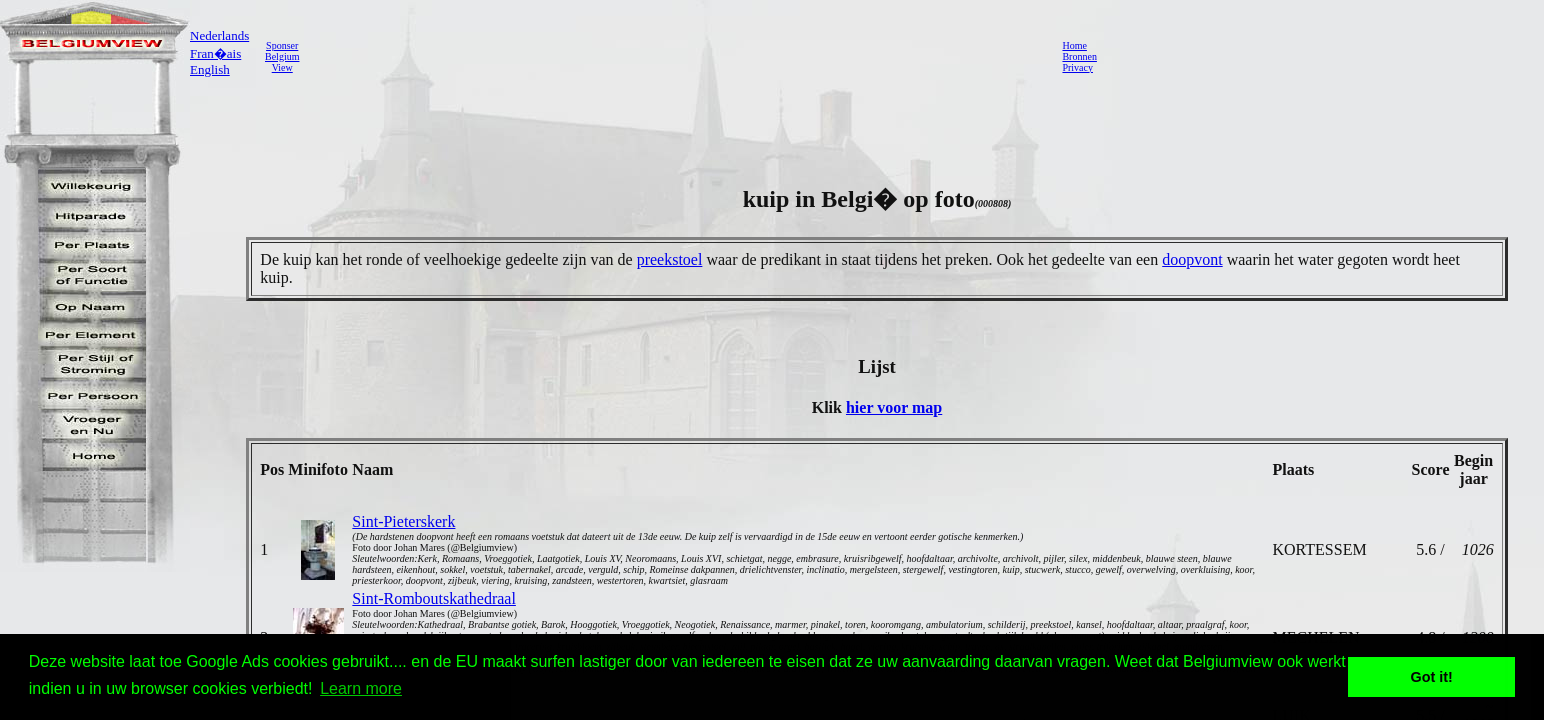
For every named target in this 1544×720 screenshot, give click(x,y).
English (210, 69)
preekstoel (670, 259)
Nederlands (219, 35)
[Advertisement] (675, 56)
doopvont (1192, 259)
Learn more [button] (361, 688)
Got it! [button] (1432, 677)
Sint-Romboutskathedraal (434, 598)
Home (1074, 45)
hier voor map (894, 407)
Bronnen (1079, 56)
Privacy (1077, 67)
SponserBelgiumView (282, 56)
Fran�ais (215, 53)
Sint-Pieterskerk (403, 521)
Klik (829, 407)
